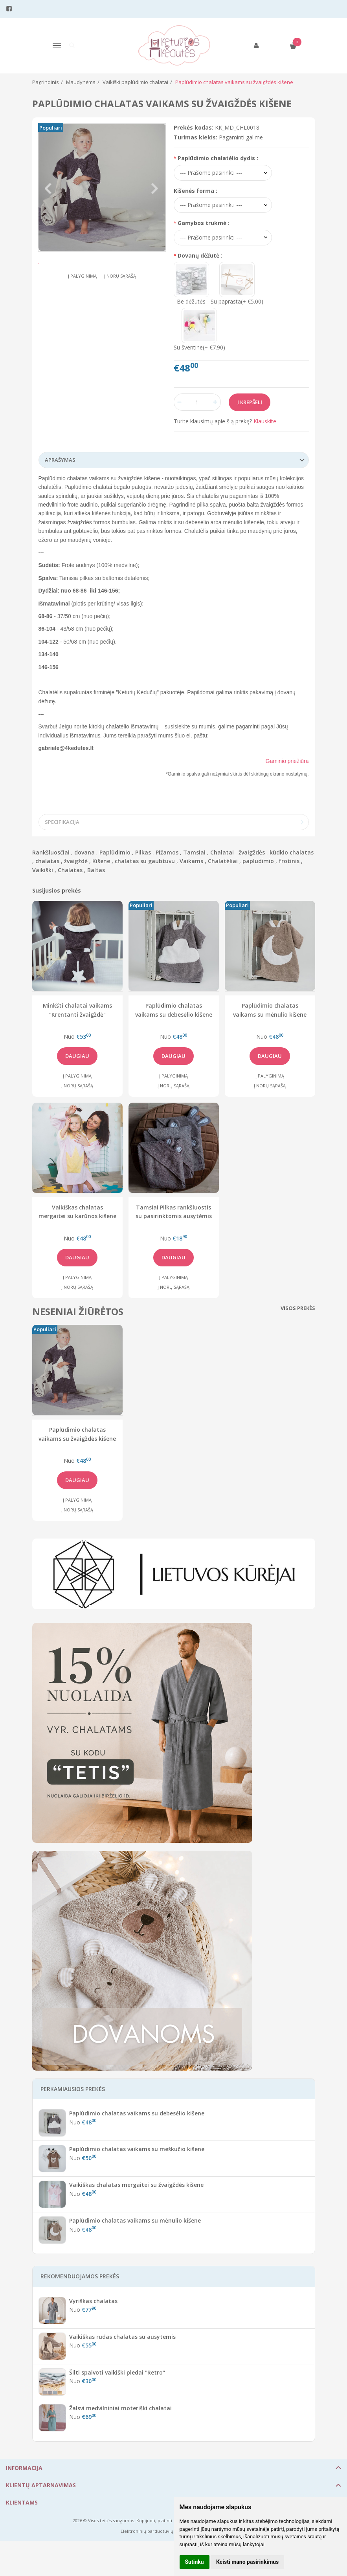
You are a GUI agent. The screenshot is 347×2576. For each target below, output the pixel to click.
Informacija (24, 2468)
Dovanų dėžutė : (200, 255)
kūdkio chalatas (292, 852)
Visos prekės (298, 1308)
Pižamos (167, 852)
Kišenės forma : (195, 190)
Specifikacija (62, 821)
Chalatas (70, 870)
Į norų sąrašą (120, 299)
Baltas (96, 870)
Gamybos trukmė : (203, 223)
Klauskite (264, 421)
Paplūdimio (114, 852)
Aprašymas (60, 459)
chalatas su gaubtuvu (145, 861)
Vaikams (191, 861)
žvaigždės (252, 852)
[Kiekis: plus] (215, 402)
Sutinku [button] (194, 2562)
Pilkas (143, 852)
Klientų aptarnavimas (41, 2485)
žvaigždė (76, 861)
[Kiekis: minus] (179, 402)
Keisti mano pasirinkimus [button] (247, 2562)
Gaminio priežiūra (287, 761)
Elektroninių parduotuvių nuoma (155, 2531)
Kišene (101, 861)
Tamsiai (194, 852)
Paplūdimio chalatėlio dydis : (218, 158)
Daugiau (77, 1055)
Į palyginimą (82, 299)
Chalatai (222, 852)
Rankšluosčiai (51, 852)
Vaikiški (42, 870)
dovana (84, 852)
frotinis (289, 861)
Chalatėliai (223, 861)
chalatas (47, 861)
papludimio (258, 861)
